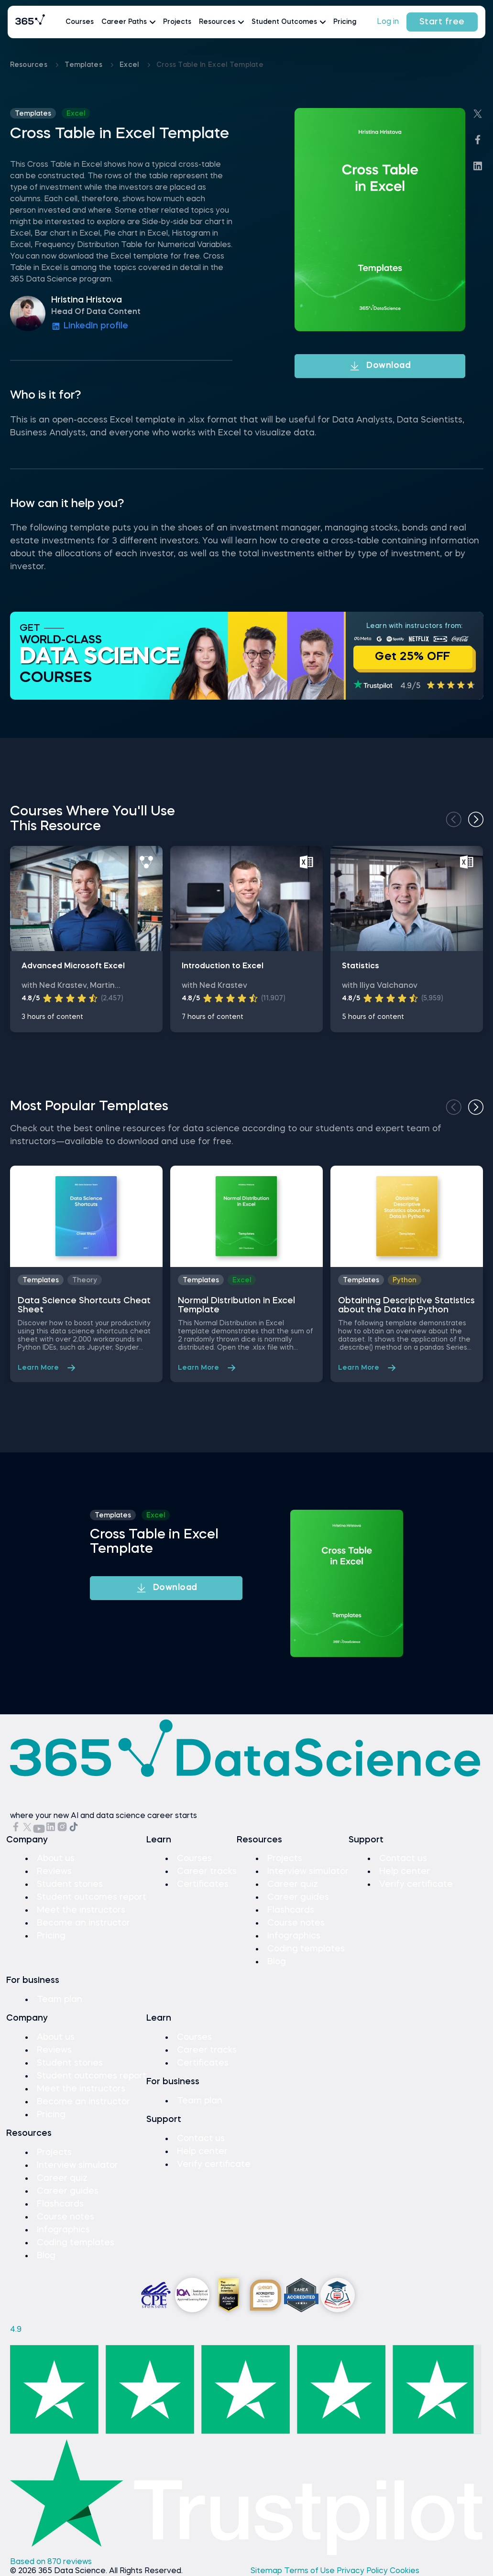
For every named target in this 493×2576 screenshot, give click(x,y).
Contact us (403, 1858)
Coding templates (306, 1949)
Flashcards (290, 1910)
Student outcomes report (91, 1897)
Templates (84, 65)
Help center (404, 1871)
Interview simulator (308, 1871)
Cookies (404, 2571)
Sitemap (267, 2571)
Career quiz (292, 1884)
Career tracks (207, 1871)
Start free (442, 22)
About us (56, 1858)
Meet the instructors (81, 1910)
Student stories (70, 1884)
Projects (177, 22)
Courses (80, 22)
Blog (276, 1962)
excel (130, 65)
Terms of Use (310, 2571)
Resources (30, 65)
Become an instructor (83, 1923)
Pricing (344, 22)
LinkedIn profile (89, 326)
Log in (388, 22)
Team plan (59, 1999)
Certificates (203, 1884)
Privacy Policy (363, 2571)
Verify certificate (416, 1884)
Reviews (54, 1871)
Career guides (298, 1897)
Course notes (296, 1923)
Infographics (293, 1936)
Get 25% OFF (412, 657)
